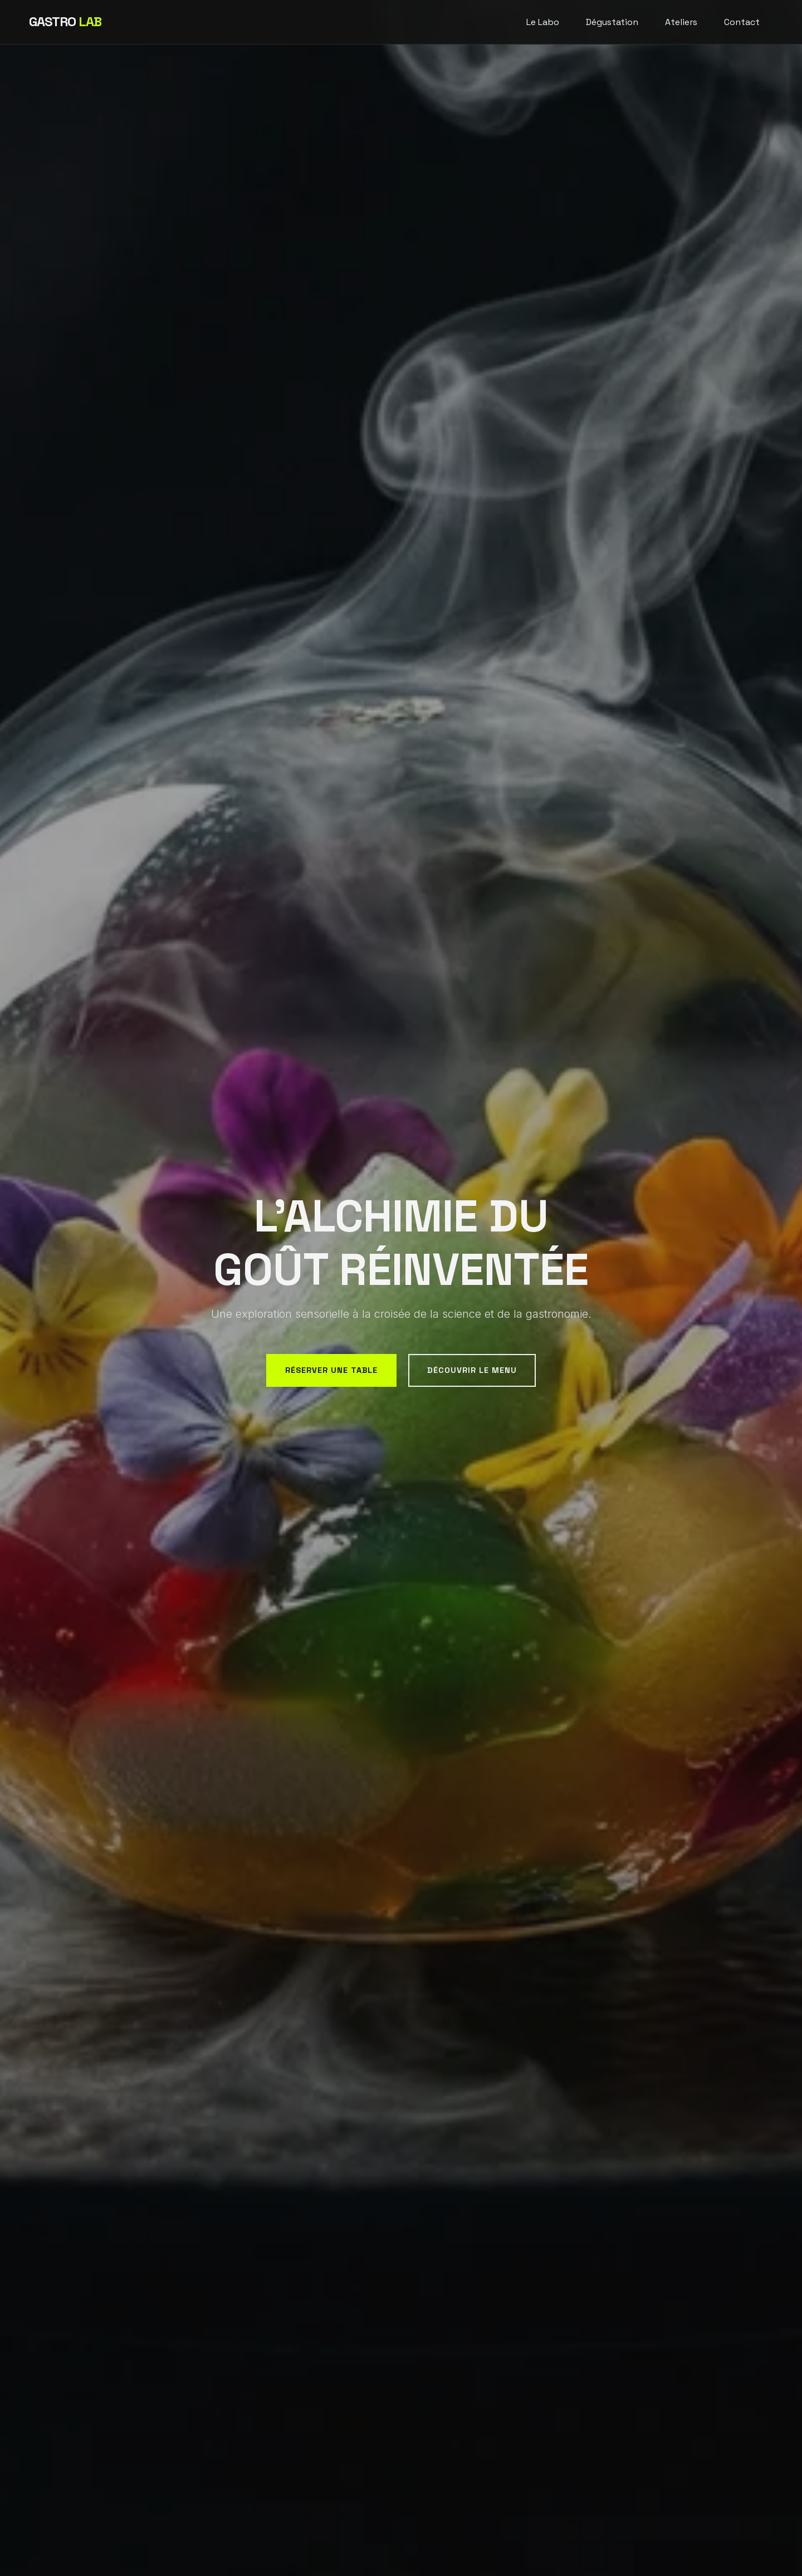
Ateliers (681, 22)
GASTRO (65, 21)
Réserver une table (331, 1370)
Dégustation (612, 22)
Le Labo (542, 22)
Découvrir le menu (472, 1370)
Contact (742, 22)
